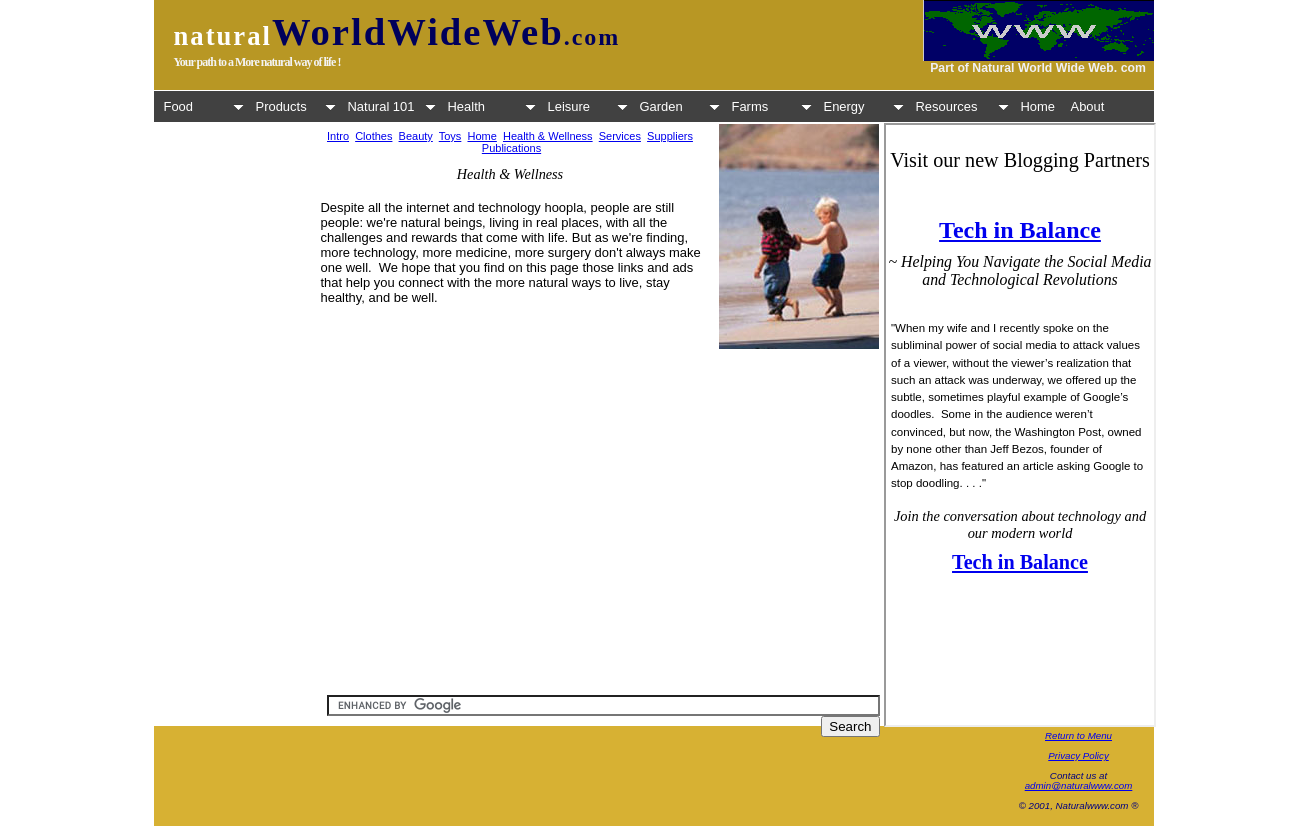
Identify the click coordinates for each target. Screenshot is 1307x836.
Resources (962, 106)
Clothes (373, 136)
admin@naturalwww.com (1079, 785)
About (1088, 106)
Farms (772, 106)
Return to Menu (1078, 735)
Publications (511, 148)
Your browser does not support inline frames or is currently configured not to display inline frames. (1020, 425)
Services (620, 136)
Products (296, 106)
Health (492, 106)
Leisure (588, 106)
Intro (338, 136)
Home (1038, 106)
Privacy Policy (1078, 755)
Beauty (416, 136)
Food (204, 106)
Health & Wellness (548, 136)
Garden (680, 106)
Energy (864, 106)
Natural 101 (392, 106)
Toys (450, 136)
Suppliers (670, 136)
